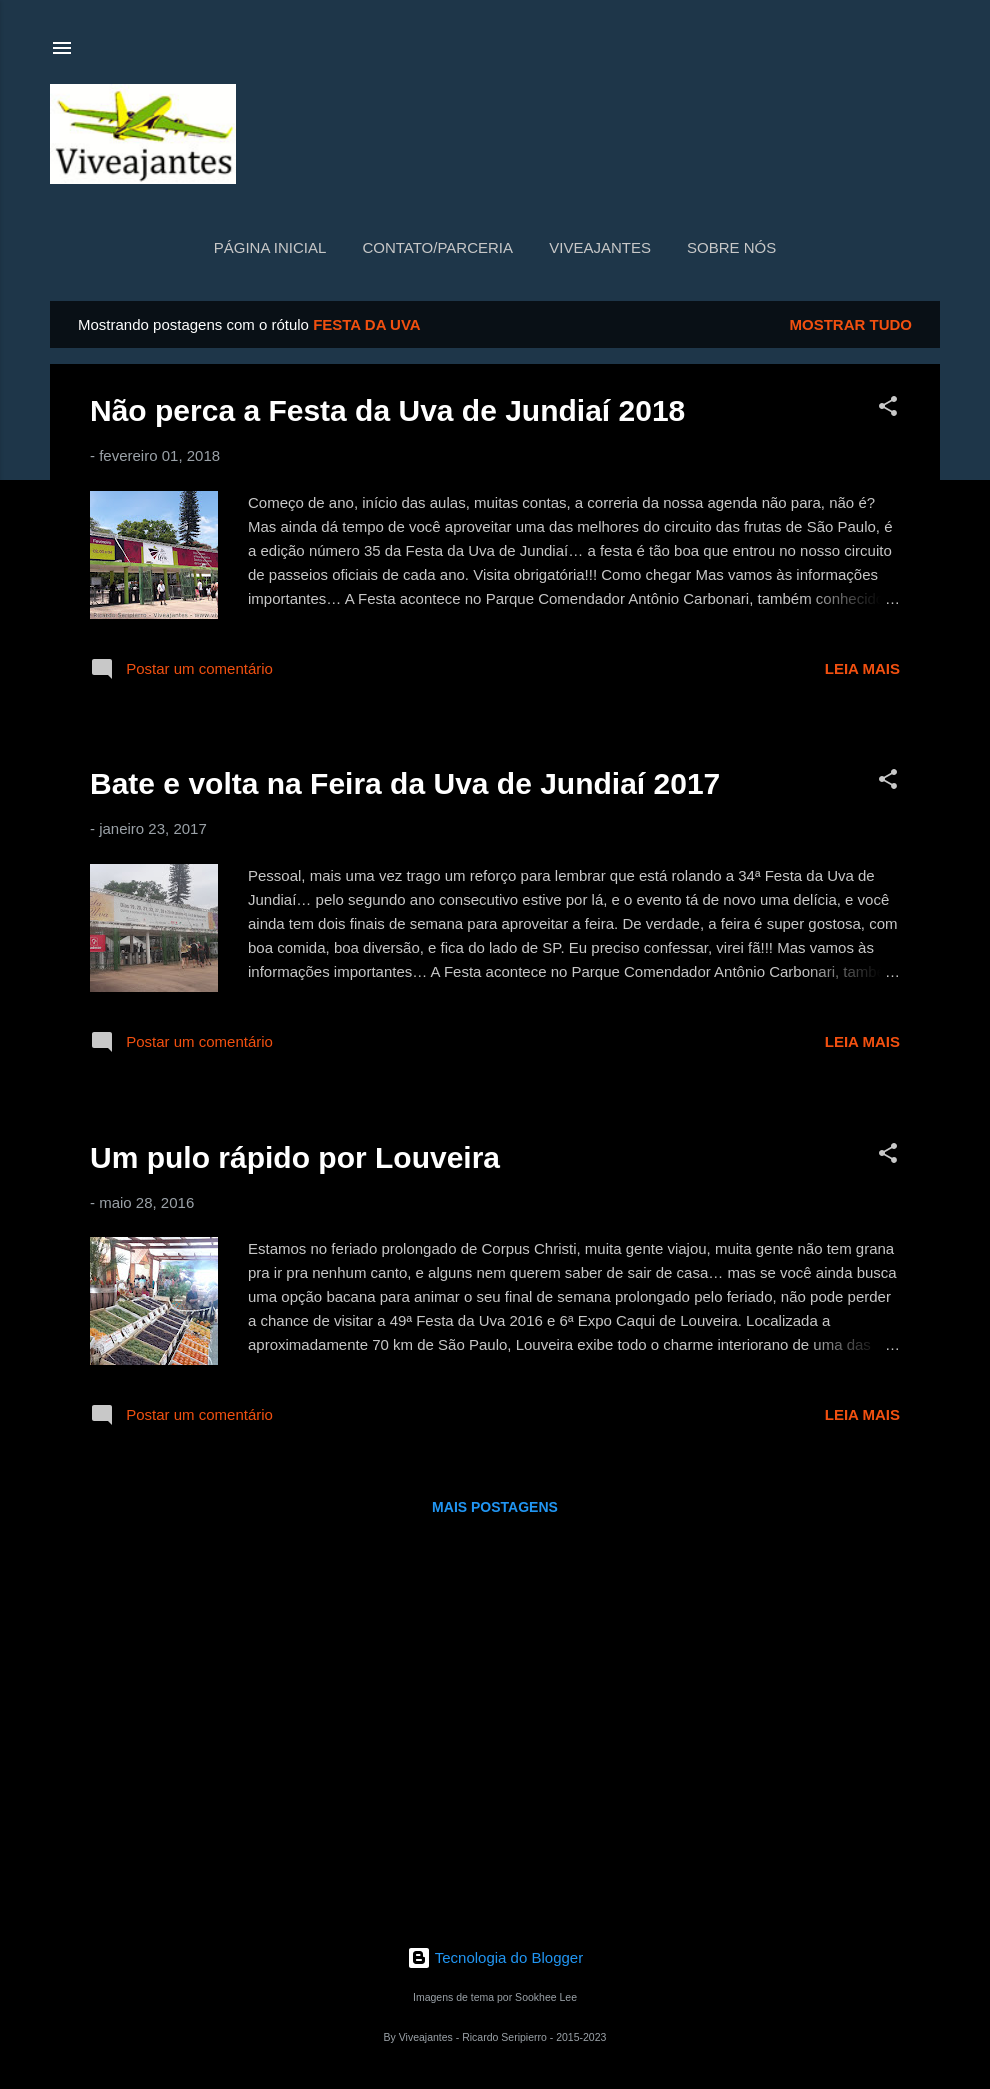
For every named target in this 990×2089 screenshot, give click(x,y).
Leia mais (862, 668)
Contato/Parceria (437, 247)
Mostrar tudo (851, 324)
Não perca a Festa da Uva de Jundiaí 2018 (387, 410)
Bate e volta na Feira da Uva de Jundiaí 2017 (405, 783)
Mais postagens (495, 1507)
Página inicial (270, 247)
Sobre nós (731, 247)
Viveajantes (600, 247)
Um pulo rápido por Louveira (295, 1157)
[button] (888, 409)
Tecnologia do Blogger (495, 1957)
